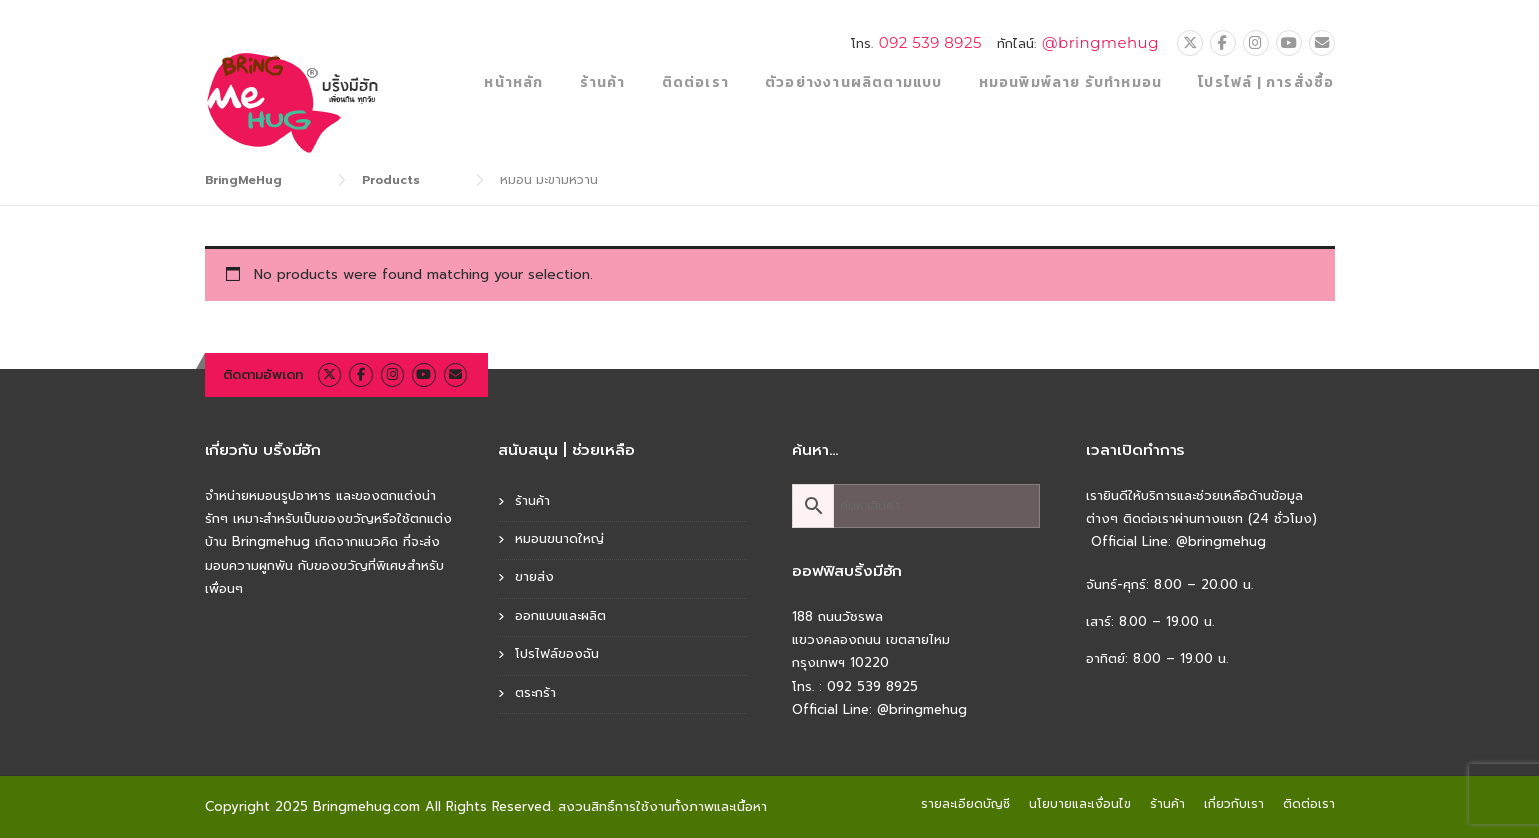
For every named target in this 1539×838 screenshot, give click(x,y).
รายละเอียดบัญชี (965, 804)
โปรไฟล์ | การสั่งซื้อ (1266, 82)
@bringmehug (1100, 42)
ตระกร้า (535, 692)
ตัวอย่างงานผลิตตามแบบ (854, 82)
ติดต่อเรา (695, 82)
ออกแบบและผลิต (560, 615)
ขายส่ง (534, 576)
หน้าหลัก (513, 82)
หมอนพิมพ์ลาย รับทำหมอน (1071, 82)
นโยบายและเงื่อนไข (1080, 804)
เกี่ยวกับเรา (1234, 804)
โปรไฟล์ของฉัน (557, 653)
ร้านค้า (603, 82)
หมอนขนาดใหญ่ (559, 538)
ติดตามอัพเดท (263, 374)
